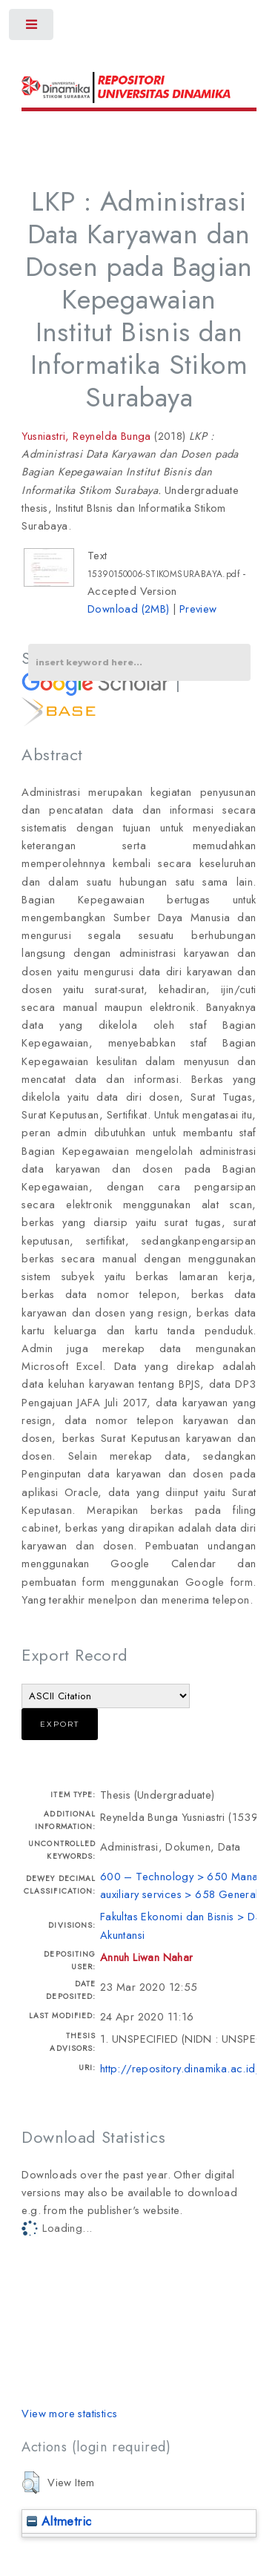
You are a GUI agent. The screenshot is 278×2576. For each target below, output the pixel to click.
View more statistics (69, 2413)
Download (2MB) (128, 608)
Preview (198, 608)
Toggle (32, 28)
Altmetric (59, 2521)
